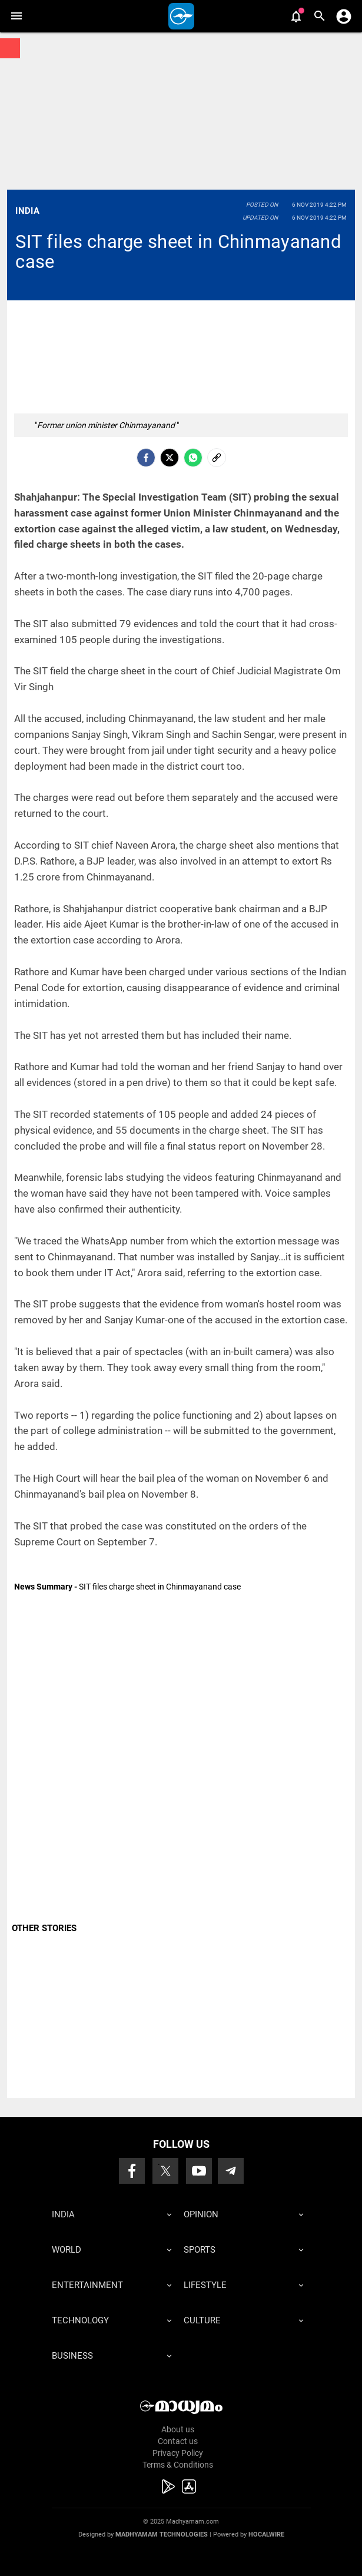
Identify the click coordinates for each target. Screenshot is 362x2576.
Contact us (178, 2441)
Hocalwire (266, 2534)
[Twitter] (169, 457)
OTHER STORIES (44, 1928)
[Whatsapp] (193, 457)
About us (177, 2429)
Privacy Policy (177, 2453)
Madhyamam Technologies (161, 2534)
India (27, 211)
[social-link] (216, 457)
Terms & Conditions (177, 2464)
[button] (16, 16)
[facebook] (146, 457)
